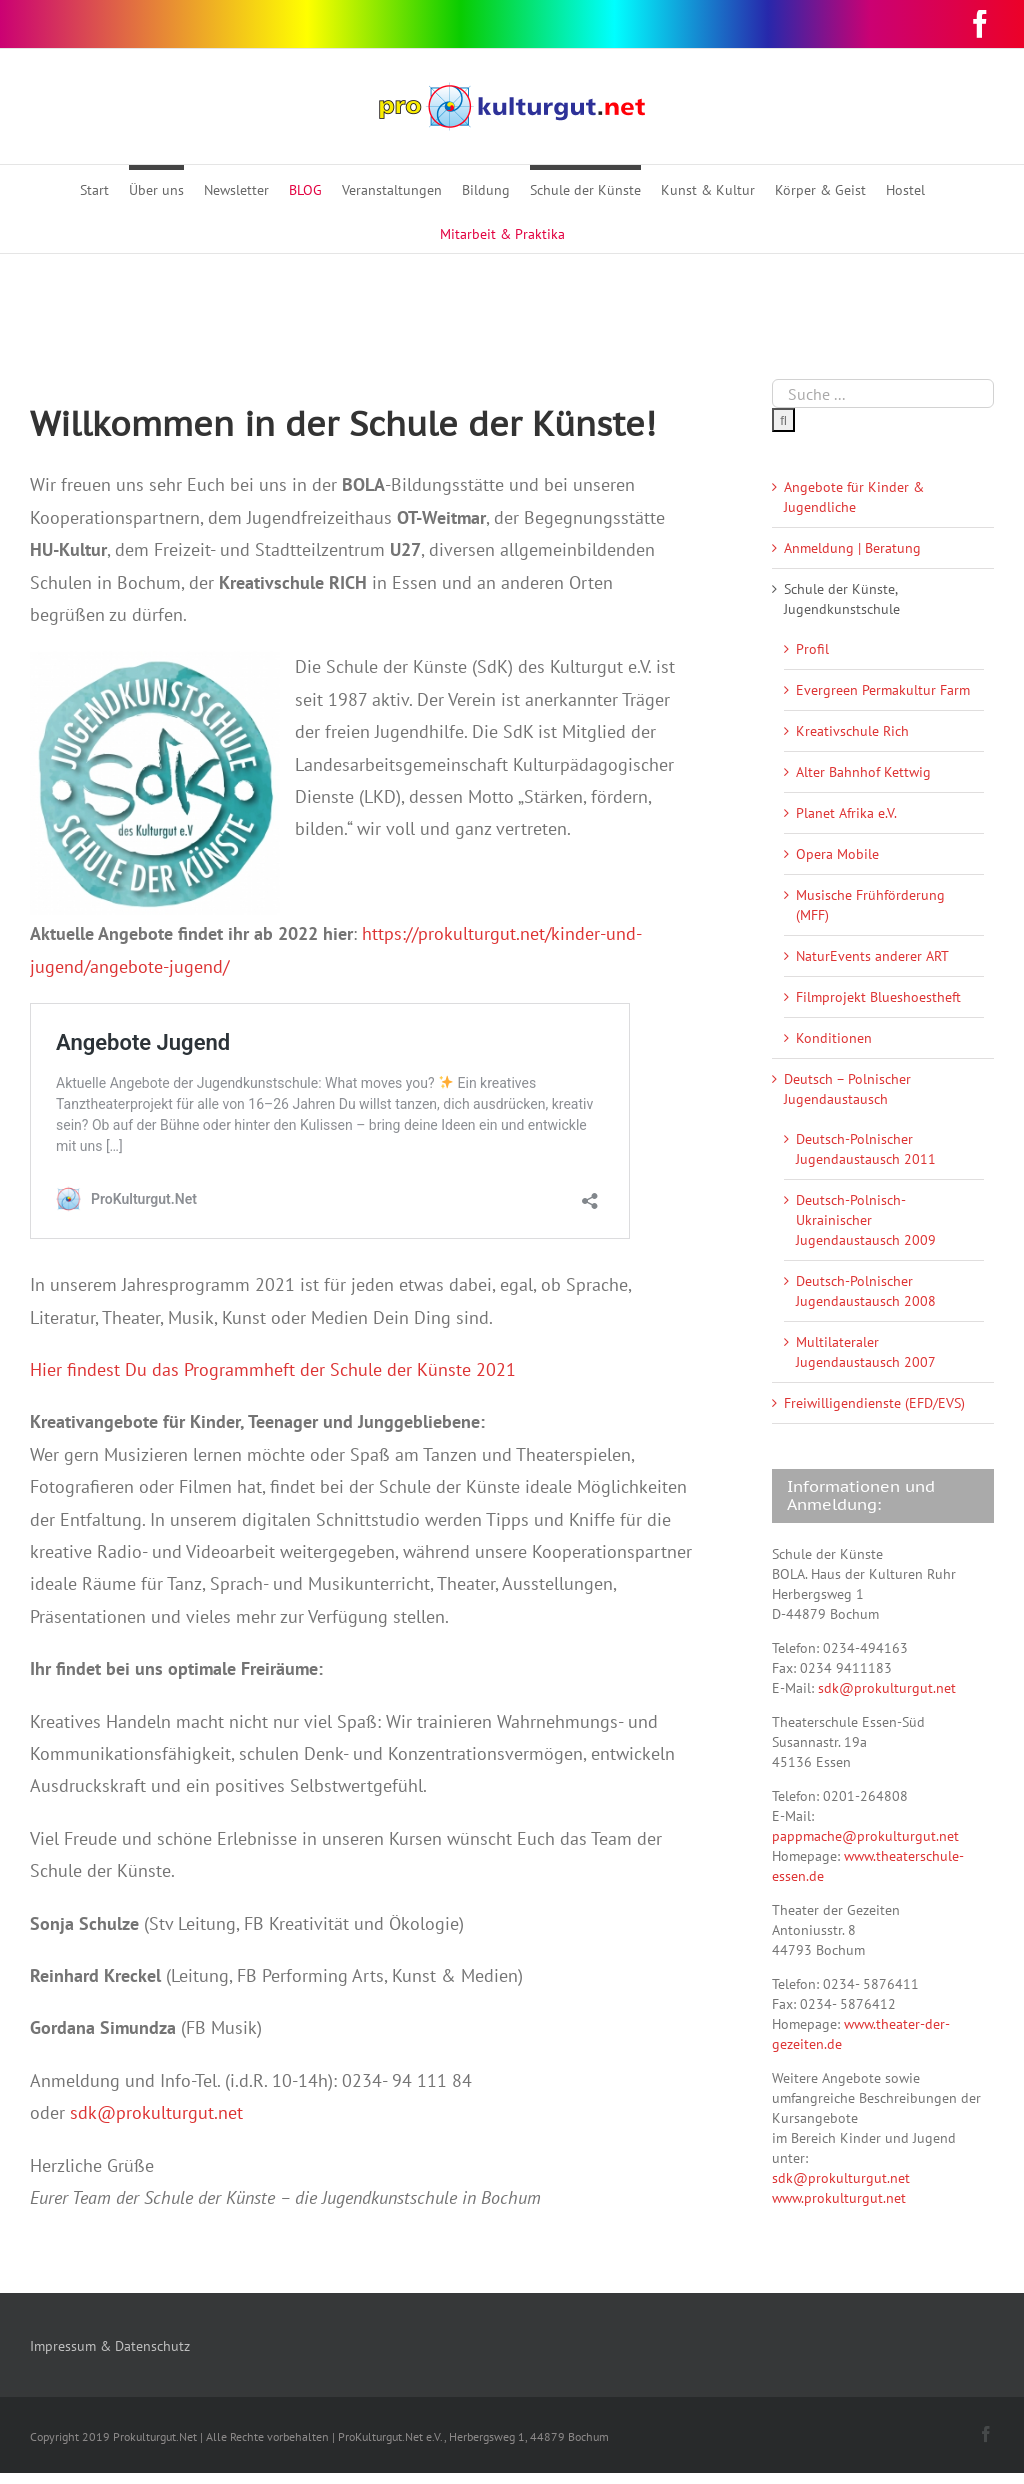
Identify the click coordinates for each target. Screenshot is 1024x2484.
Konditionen (834, 1038)
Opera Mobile (837, 854)
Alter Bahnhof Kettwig (863, 772)
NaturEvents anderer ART (872, 956)
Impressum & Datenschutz (110, 2346)
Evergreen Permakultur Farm (883, 690)
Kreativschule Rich (852, 731)
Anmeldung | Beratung (852, 548)
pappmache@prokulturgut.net (865, 1836)
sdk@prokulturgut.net (156, 2112)
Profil (812, 649)
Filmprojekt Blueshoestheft (878, 997)
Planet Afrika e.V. (846, 813)
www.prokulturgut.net (839, 2198)
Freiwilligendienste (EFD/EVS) (874, 1403)
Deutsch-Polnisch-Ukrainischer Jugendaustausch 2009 (866, 1220)
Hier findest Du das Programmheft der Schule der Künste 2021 (273, 1369)
